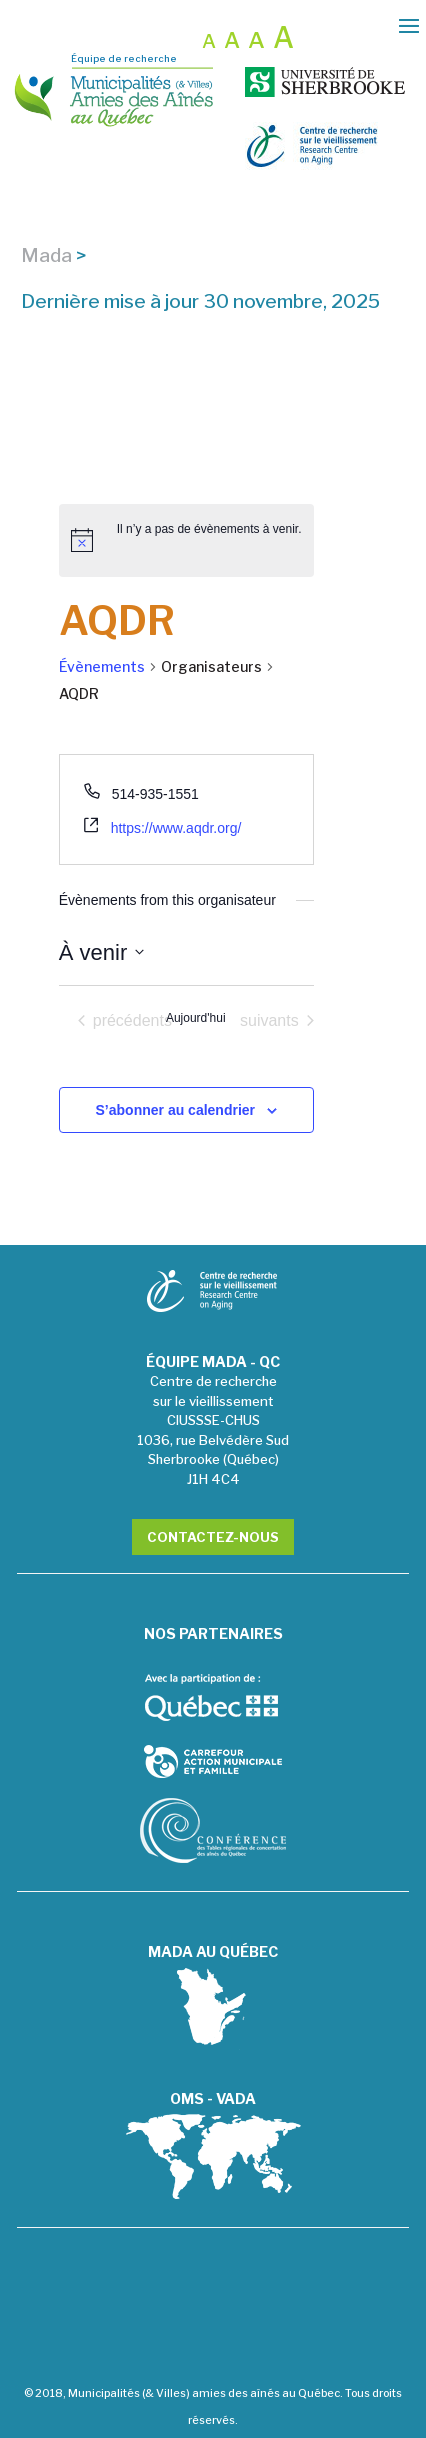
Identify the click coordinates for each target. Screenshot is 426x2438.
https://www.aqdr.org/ (176, 828)
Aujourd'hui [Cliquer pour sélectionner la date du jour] (196, 1018)
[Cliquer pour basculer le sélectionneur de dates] (101, 952)
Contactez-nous (213, 1537)
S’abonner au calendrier (176, 1110)
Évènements (102, 666)
